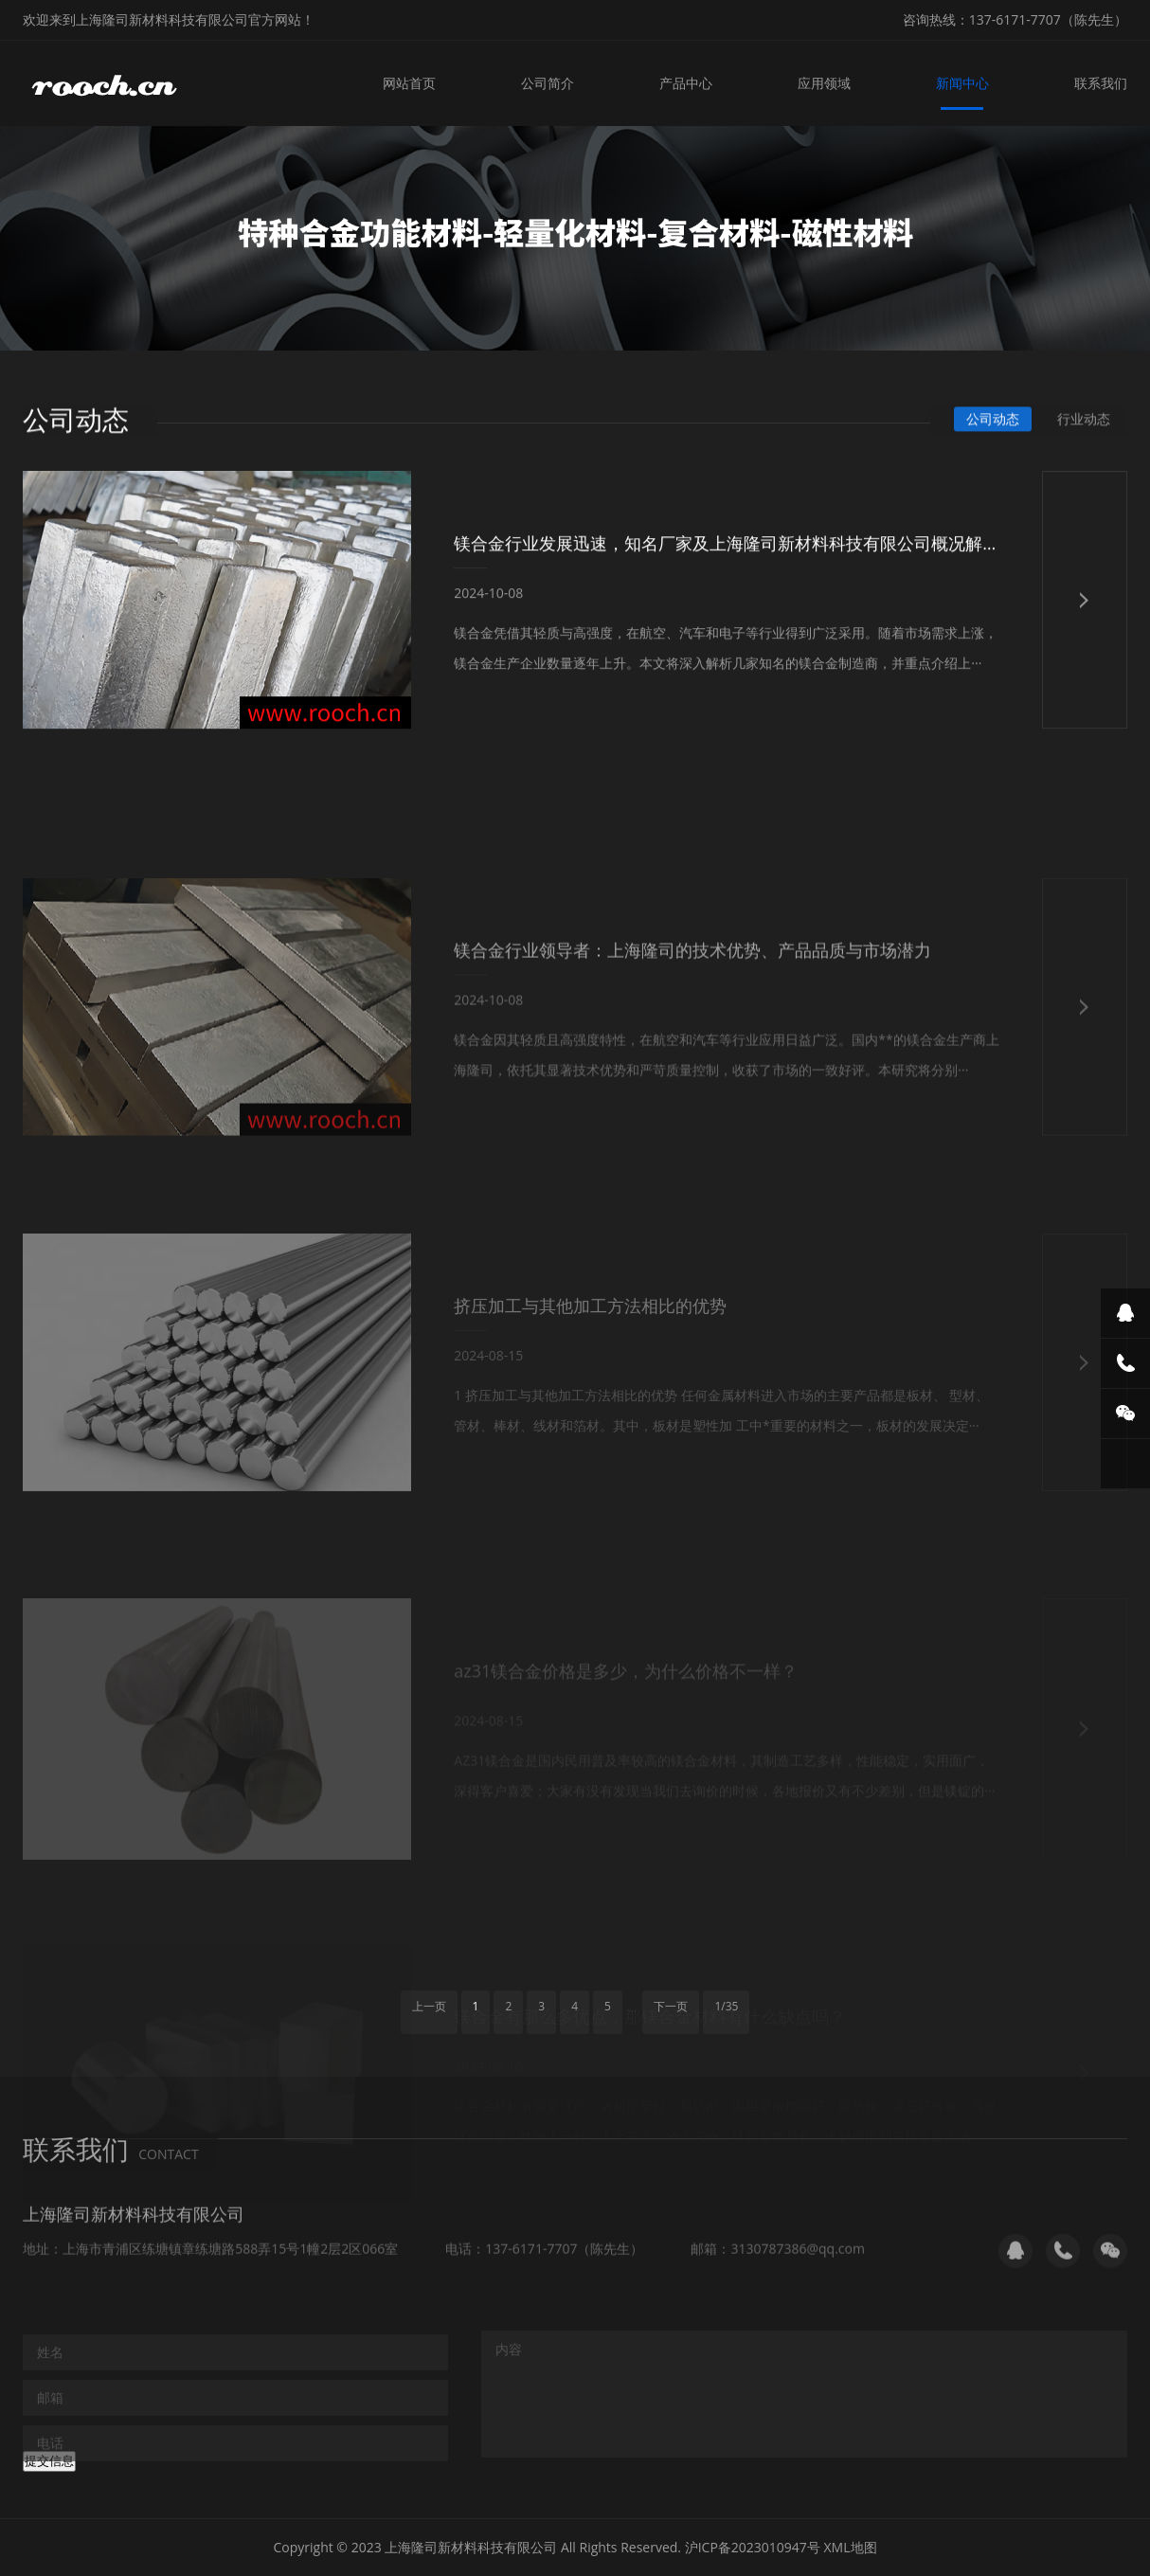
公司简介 (547, 83)
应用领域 (824, 83)
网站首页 (409, 83)
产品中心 (685, 83)
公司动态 (992, 421)
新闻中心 (962, 83)
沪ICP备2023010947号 (752, 2547)
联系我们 (1100, 83)
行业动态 (1083, 421)
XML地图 (850, 2547)
